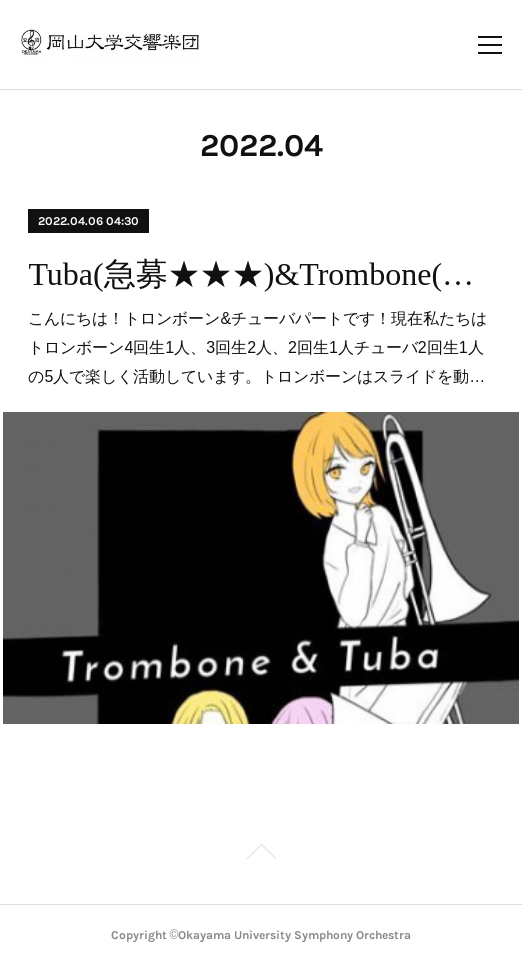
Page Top (261, 855)
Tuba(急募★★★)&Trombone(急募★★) (260, 274)
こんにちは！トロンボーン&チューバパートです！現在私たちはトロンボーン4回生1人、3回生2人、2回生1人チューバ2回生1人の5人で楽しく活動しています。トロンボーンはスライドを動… (257, 347)
